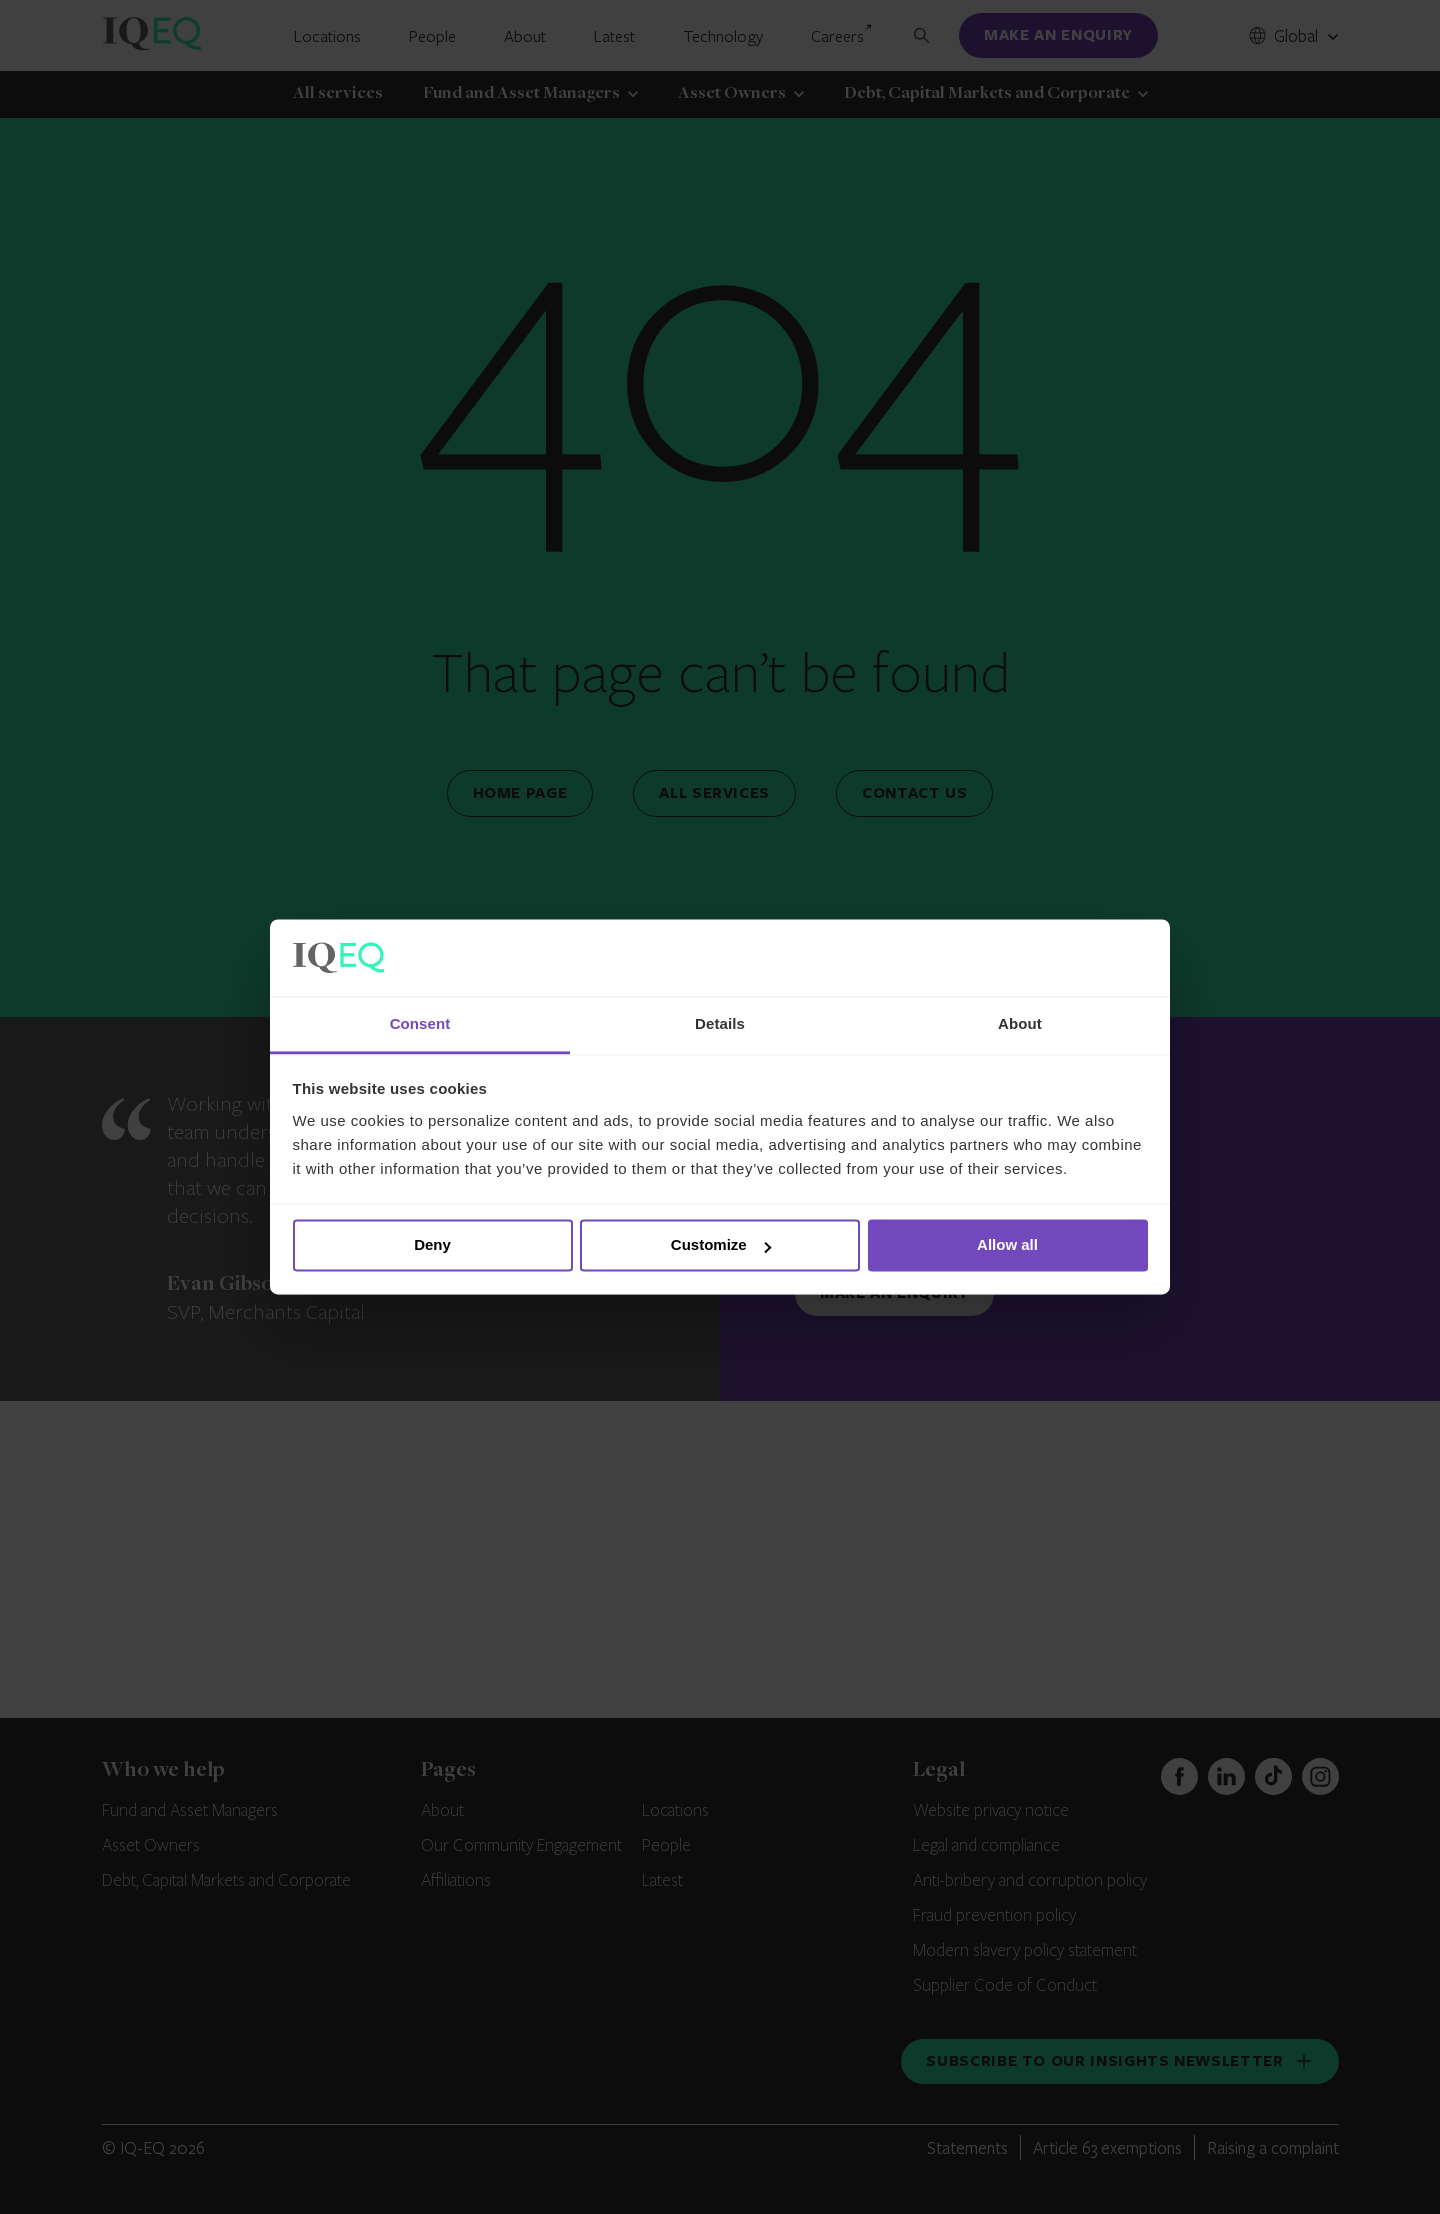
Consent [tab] (420, 1023)
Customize (721, 1245)
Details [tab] (720, 1023)
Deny (432, 1245)
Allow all (1007, 1245)
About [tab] (1020, 1023)
